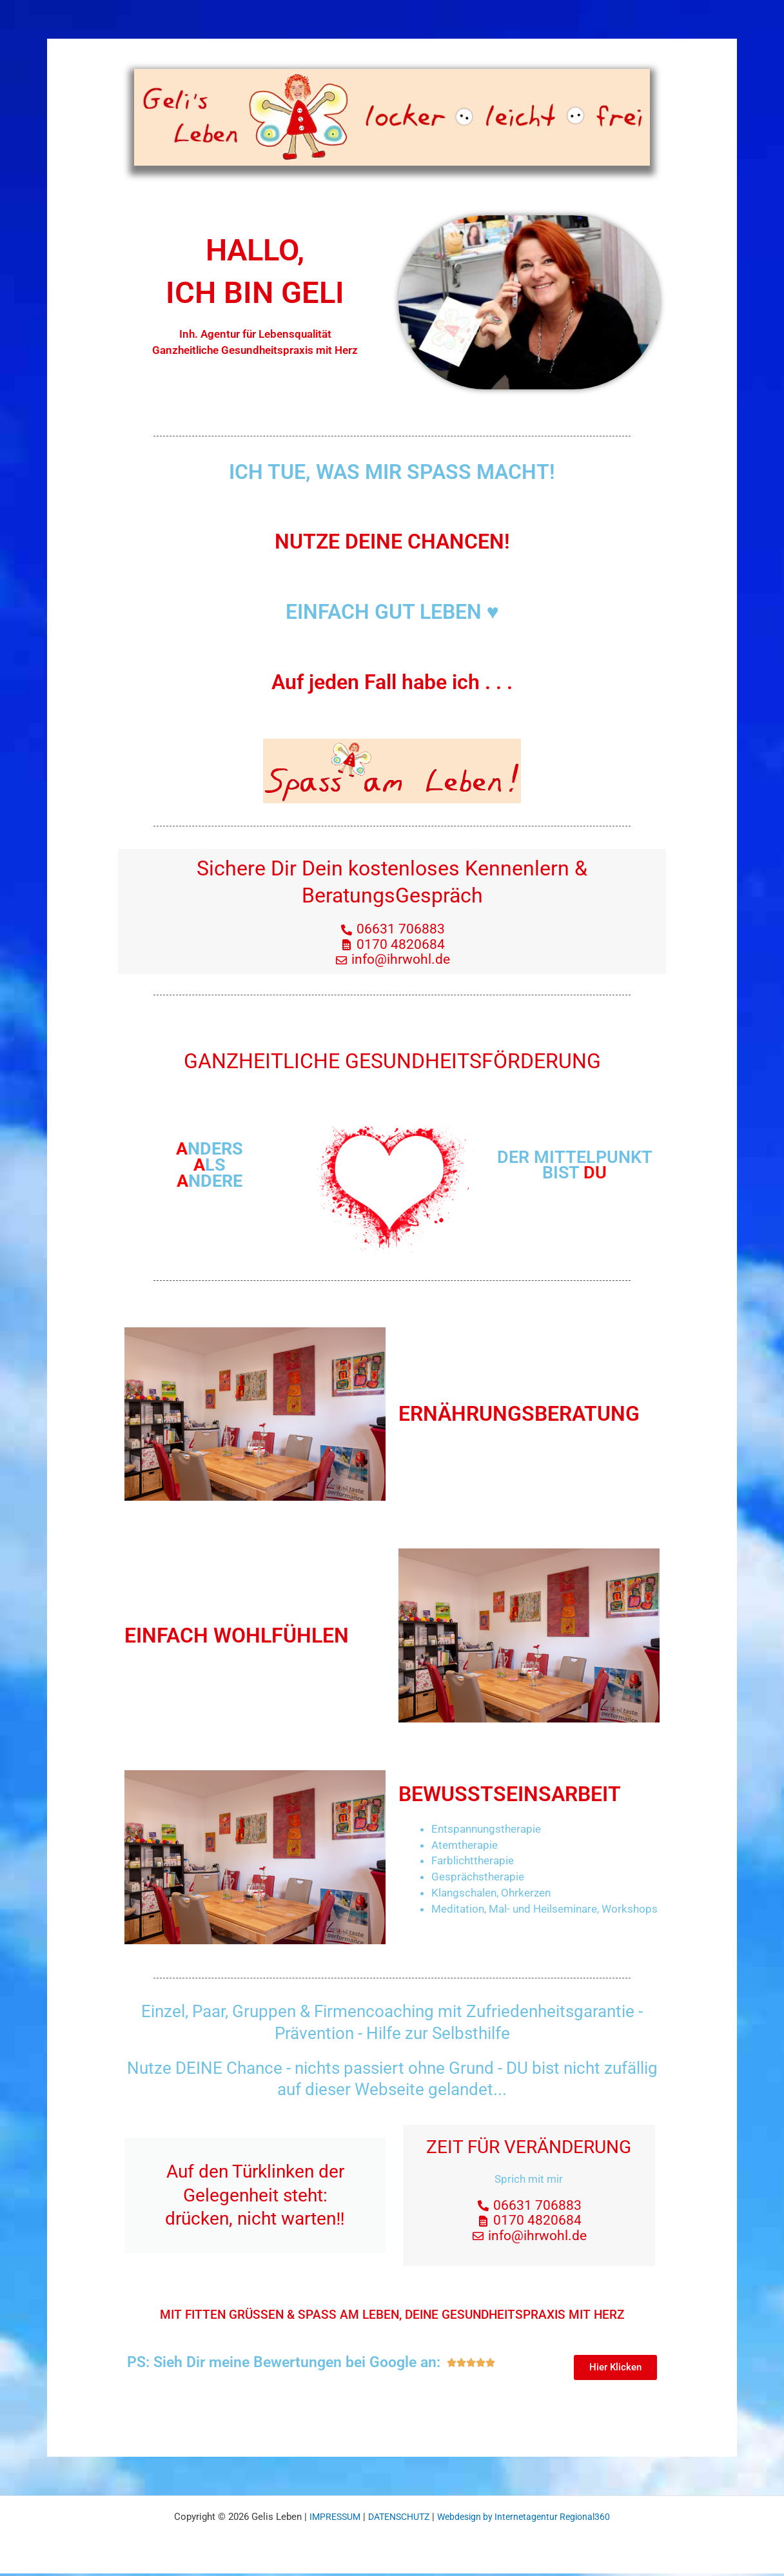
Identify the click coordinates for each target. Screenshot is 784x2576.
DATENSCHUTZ (396, 2519)
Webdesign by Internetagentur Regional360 (529, 2519)
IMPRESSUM (326, 2519)
